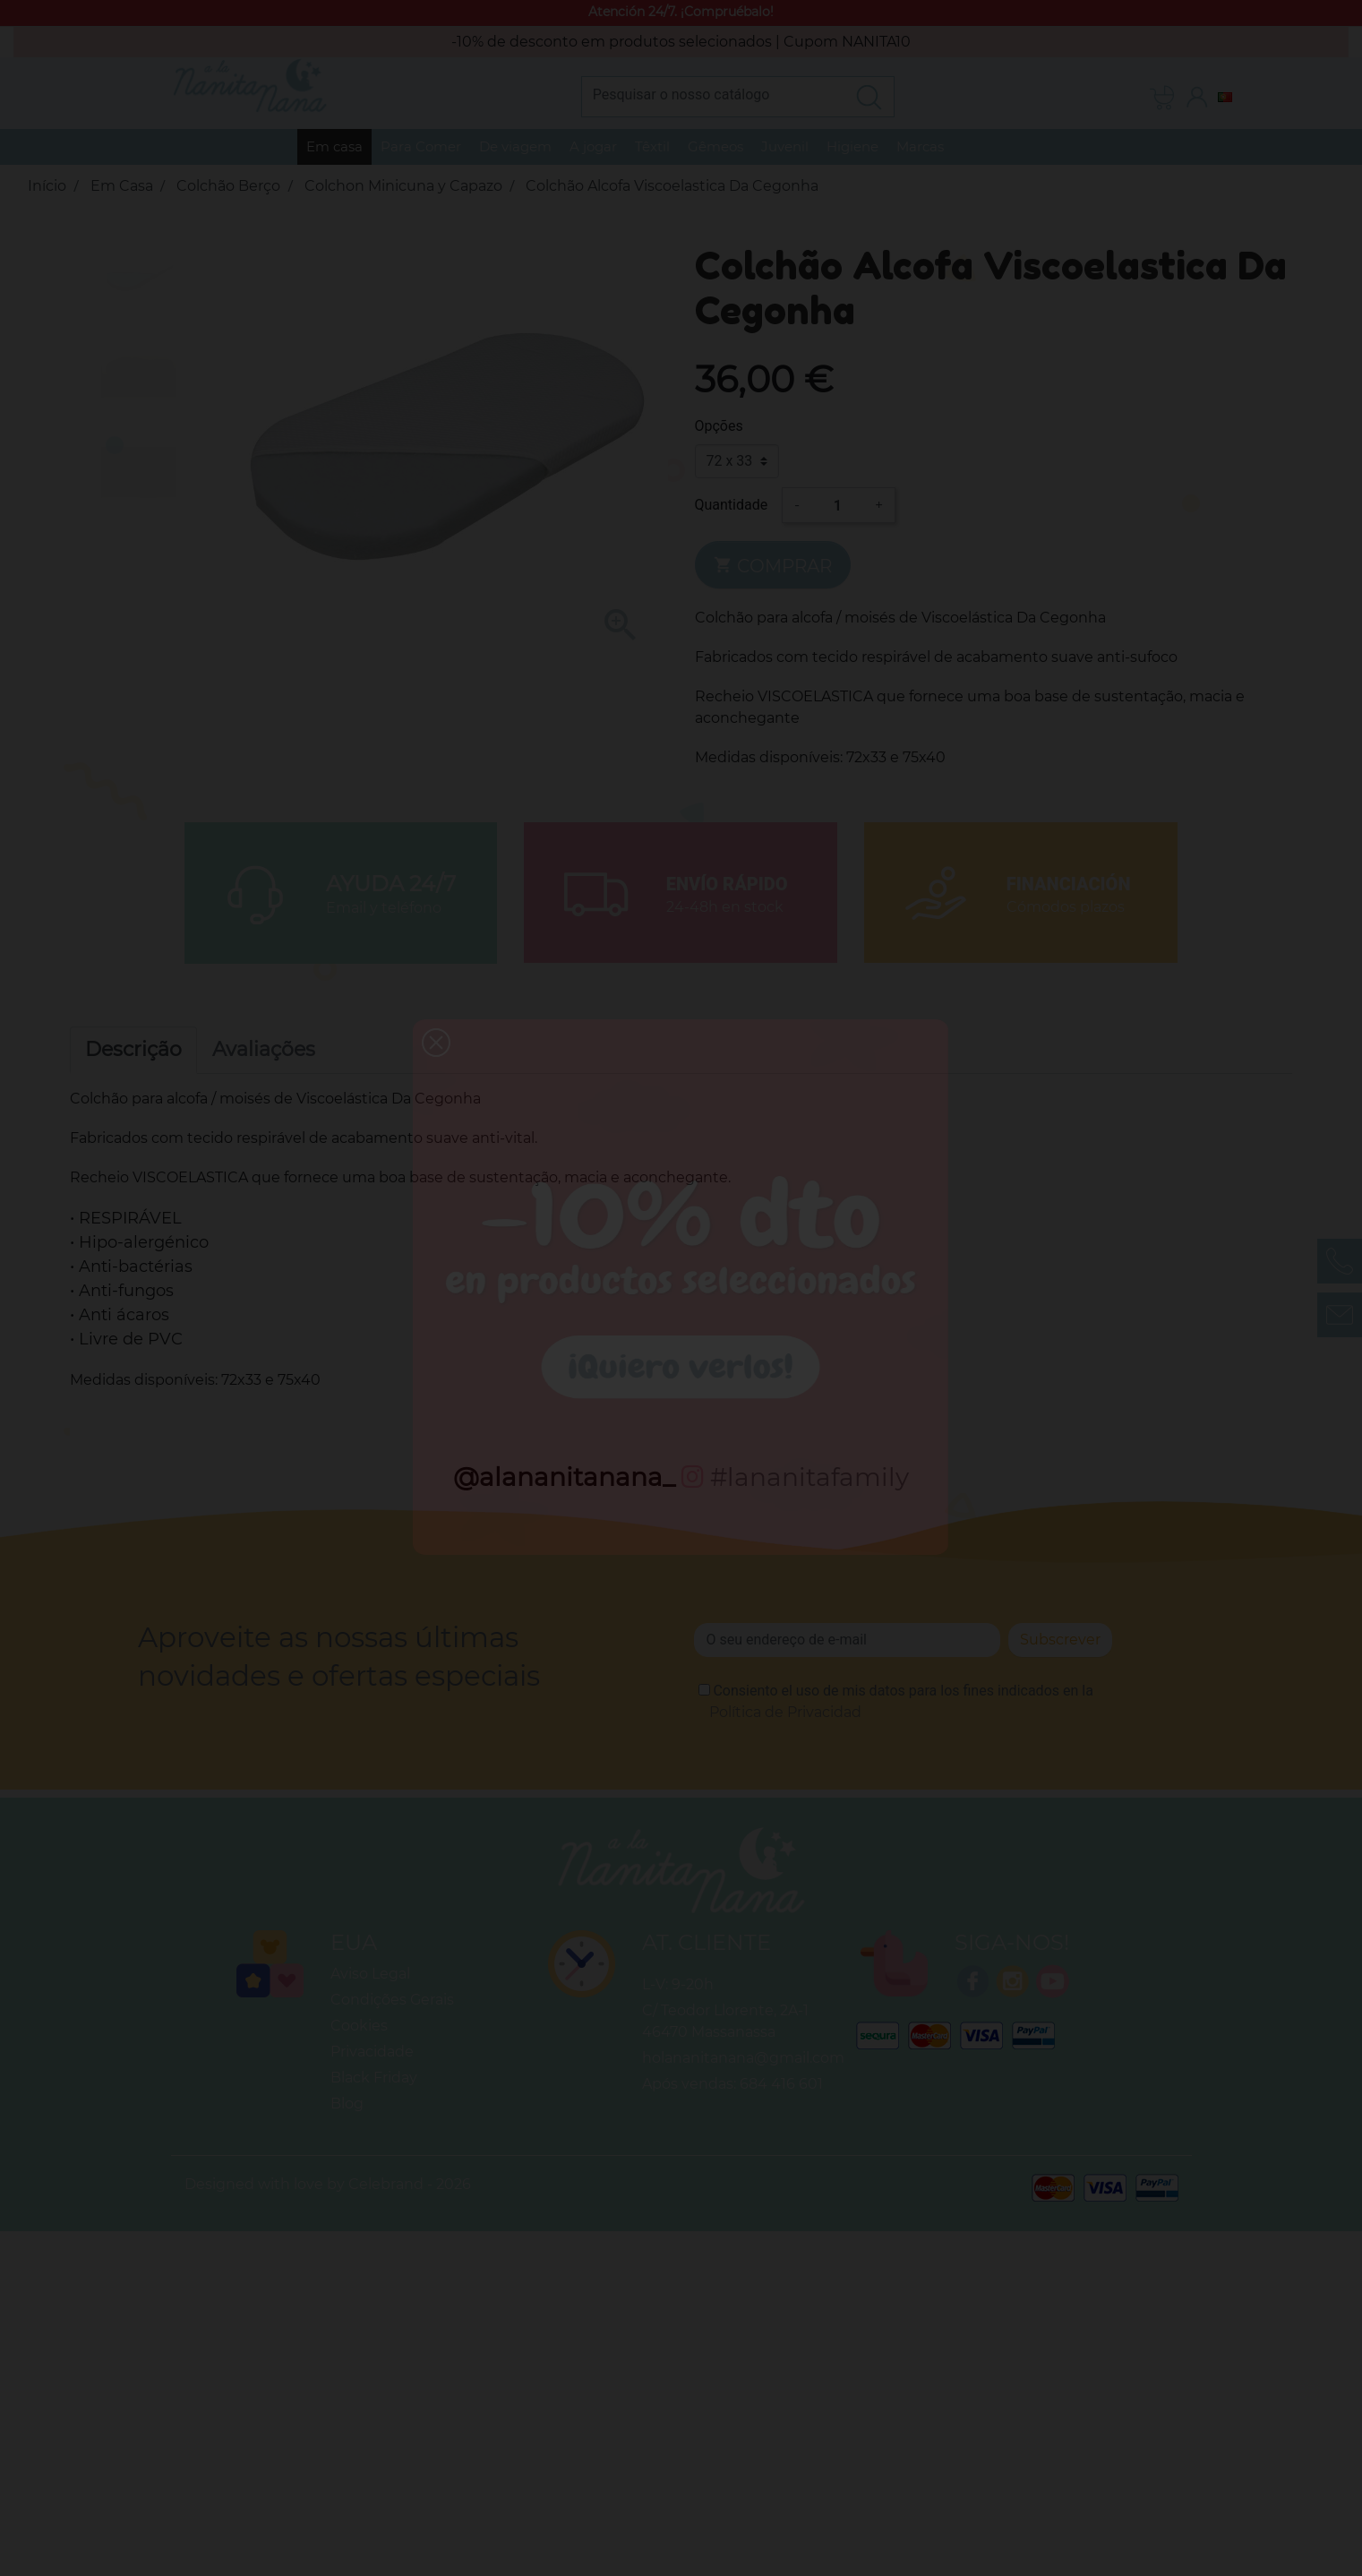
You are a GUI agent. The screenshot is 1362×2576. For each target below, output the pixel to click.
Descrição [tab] (133, 1049)
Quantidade (731, 504)
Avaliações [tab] (263, 1049)
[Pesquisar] (713, 94)
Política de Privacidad (785, 1712)
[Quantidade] (837, 505)
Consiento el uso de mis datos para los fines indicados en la (900, 1701)
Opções (719, 425)
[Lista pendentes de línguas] (1225, 96)
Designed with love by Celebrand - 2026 (327, 2184)
